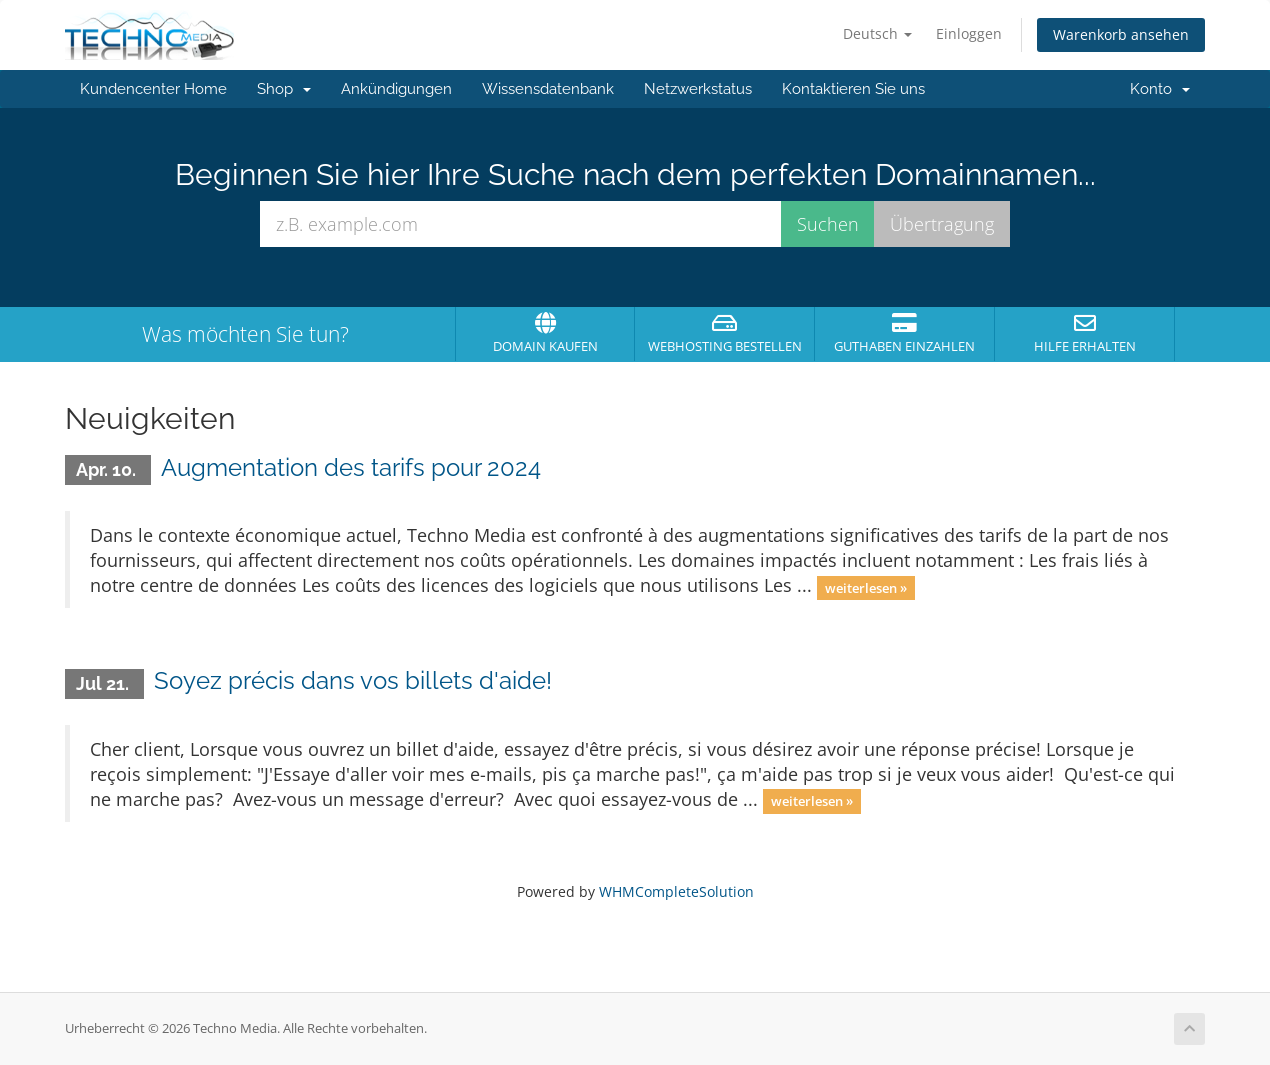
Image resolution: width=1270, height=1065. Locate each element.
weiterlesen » (866, 587)
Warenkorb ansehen (1121, 34)
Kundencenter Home (153, 89)
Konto (1160, 89)
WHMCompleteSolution (676, 891)
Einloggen (969, 33)
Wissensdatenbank (548, 89)
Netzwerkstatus (698, 89)
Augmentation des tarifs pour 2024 (351, 467)
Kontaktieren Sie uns (853, 89)
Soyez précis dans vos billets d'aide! (353, 680)
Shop (284, 89)
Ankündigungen (396, 89)
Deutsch (877, 33)
